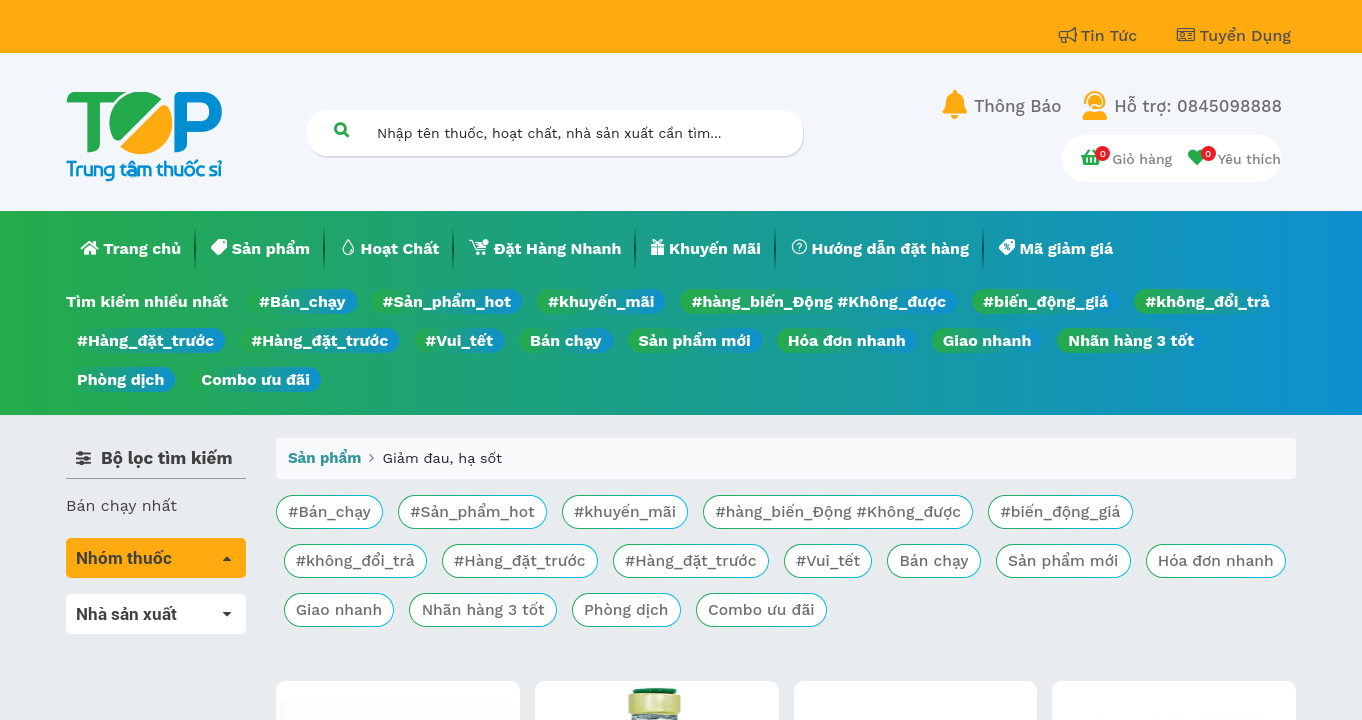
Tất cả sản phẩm (130, 605)
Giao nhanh (987, 340)
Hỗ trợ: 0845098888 (1198, 106)
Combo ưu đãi (255, 379)
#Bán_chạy (302, 301)
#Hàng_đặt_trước (145, 340)
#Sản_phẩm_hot (447, 301)
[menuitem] (131, 249)
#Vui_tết (459, 340)
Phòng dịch (120, 379)
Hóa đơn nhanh (847, 340)
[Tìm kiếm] (341, 129)
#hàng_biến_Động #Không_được (818, 301)
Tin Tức (1101, 35)
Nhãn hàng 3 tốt (1131, 340)
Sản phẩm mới (695, 340)
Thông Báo (1017, 106)
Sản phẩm (324, 458)
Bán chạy (565, 340)
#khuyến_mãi (601, 301)
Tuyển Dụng (1234, 35)
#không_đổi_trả (1207, 301)
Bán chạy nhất (121, 505)
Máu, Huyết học (127, 633)
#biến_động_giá (1045, 301)
